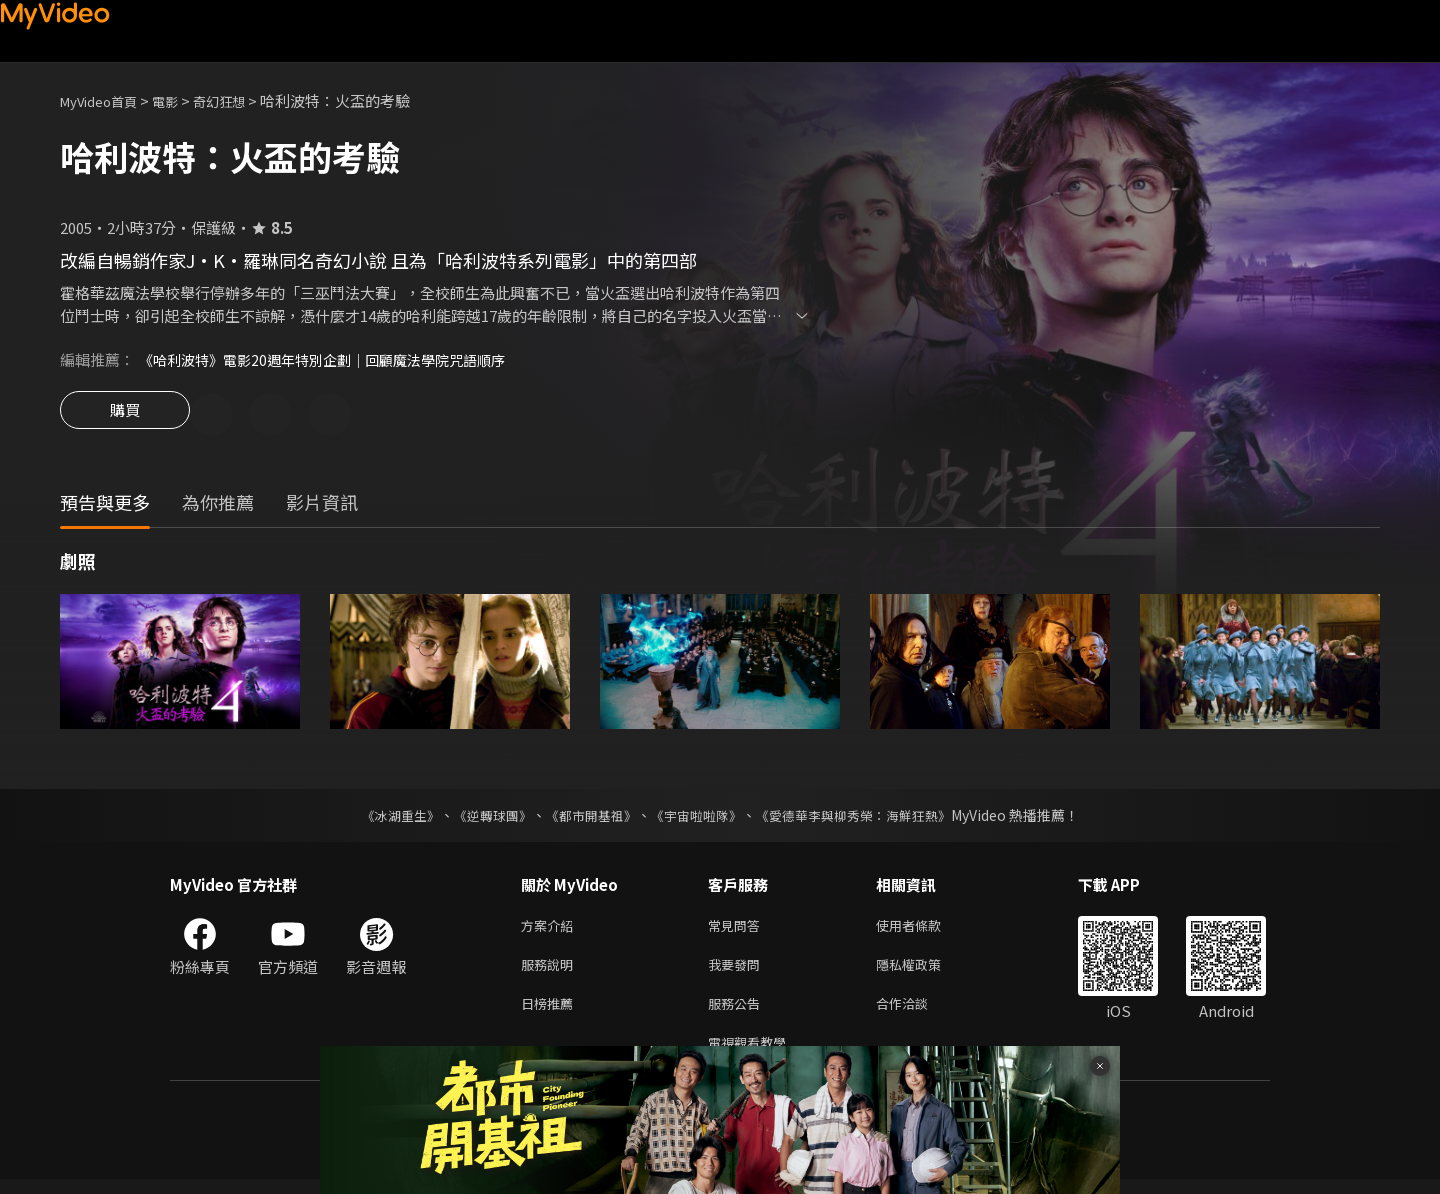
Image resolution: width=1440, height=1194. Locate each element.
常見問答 (738, 929)
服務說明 (551, 971)
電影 (181, 100)
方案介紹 (551, 929)
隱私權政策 (925, 971)
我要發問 (738, 971)
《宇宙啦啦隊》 (698, 818)
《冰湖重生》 (383, 818)
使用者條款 (925, 929)
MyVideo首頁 (105, 100)
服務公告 (738, 1013)
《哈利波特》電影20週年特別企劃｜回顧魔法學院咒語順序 (334, 359)
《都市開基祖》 (586, 818)
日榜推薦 (551, 1013)
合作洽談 (918, 1013)
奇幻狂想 (241, 100)
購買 (125, 416)
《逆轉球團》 (481, 818)
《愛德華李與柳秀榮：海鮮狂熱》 (866, 818)
